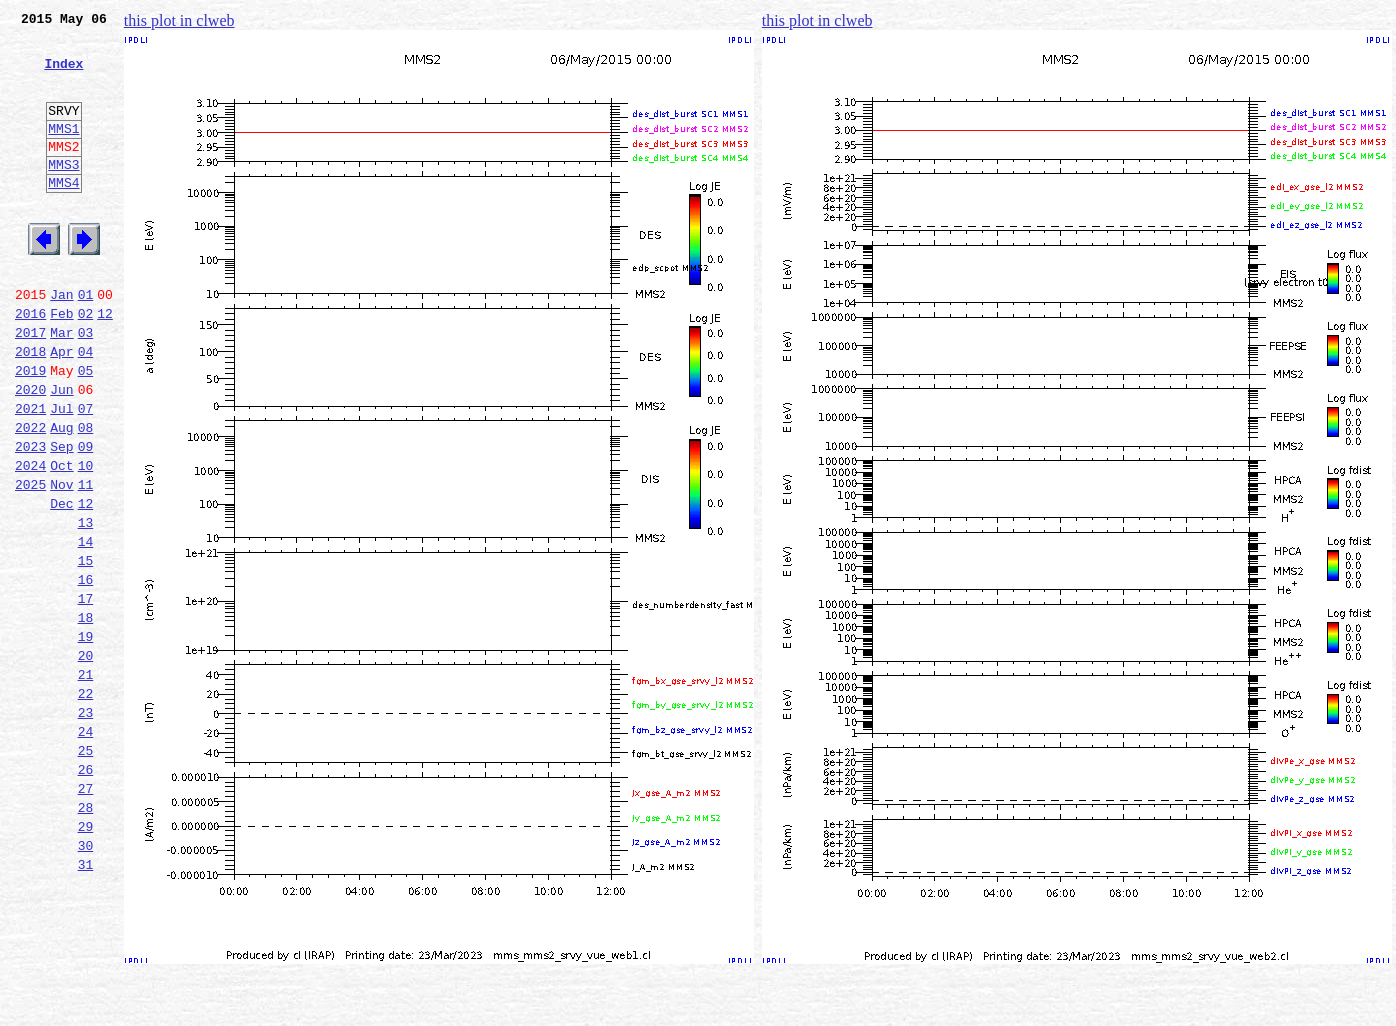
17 (86, 694)
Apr (61, 408)
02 (86, 364)
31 (86, 1002)
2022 (30, 496)
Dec (61, 584)
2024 (30, 540)
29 (86, 958)
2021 (30, 474)
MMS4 (63, 215)
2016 (30, 364)
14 (86, 628)
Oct (61, 540)
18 (86, 716)
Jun (61, 452)
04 (86, 408)
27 (86, 914)
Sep (61, 518)
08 (86, 496)
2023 (30, 518)
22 (86, 804)
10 (86, 540)
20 (86, 760)
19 (86, 738)
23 (86, 826)
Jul (61, 474)
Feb (61, 364)
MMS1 (63, 152)
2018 (30, 408)
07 (86, 474)
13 (86, 606)
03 (86, 386)
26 (86, 892)
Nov (61, 562)
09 (86, 518)
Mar (61, 386)
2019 (30, 430)
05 (86, 430)
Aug (61, 496)
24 (86, 848)
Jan (61, 342)
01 (86, 342)
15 (86, 650)
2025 (30, 562)
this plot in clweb (179, 20)
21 (86, 782)
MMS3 (63, 194)
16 (86, 672)
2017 (30, 386)
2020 (30, 452)
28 (86, 936)
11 (86, 562)
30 (86, 980)
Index (63, 75)
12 (105, 364)
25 (86, 870)
